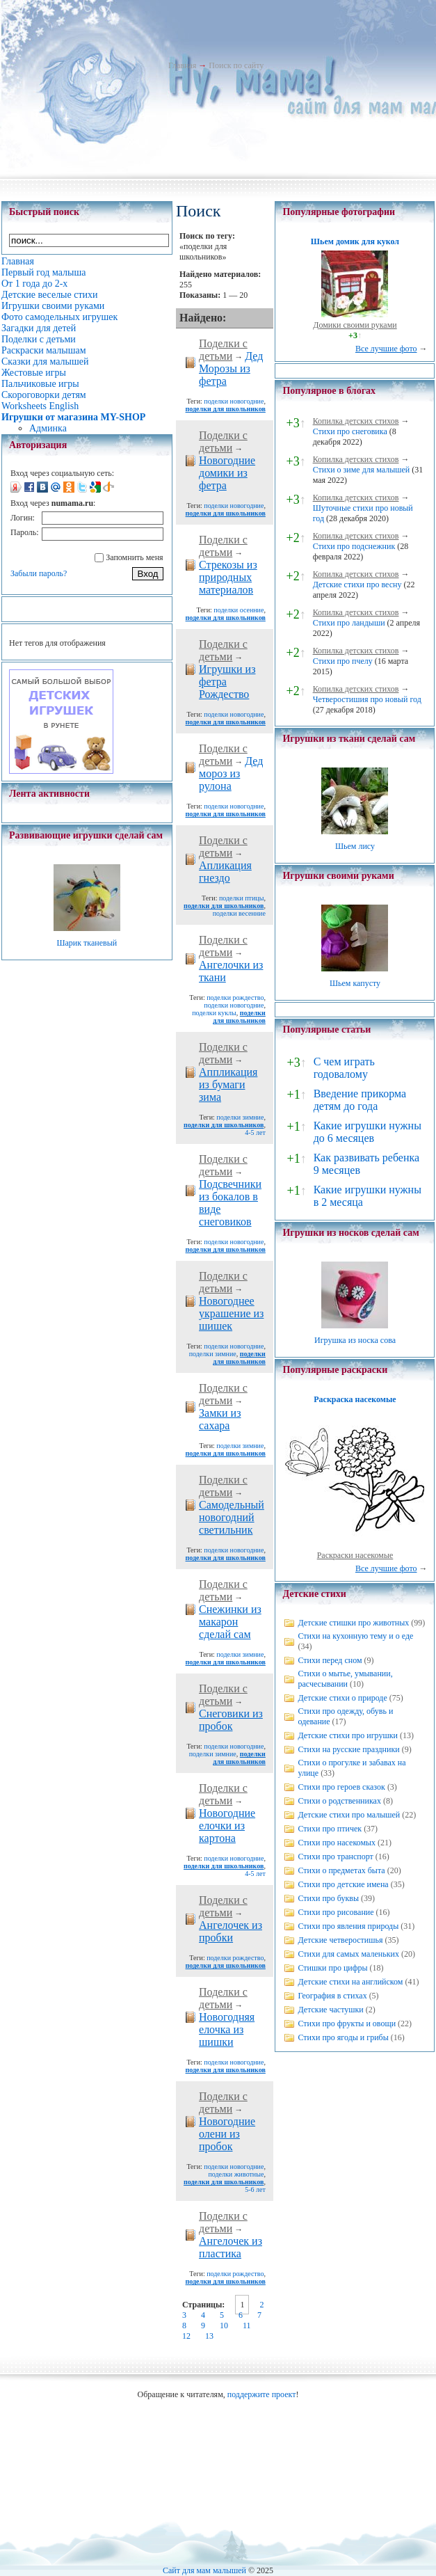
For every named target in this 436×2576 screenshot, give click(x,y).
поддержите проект (261, 2394)
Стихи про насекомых (337, 1842)
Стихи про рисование (335, 1912)
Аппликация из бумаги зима (228, 1084)
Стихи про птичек (330, 1829)
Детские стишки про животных (353, 1623)
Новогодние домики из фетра (227, 472)
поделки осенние (238, 610)
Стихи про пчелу (343, 661)
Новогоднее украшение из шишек (231, 1313)
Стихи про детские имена (343, 1884)
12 (186, 2336)
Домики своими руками (354, 325)
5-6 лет (255, 2189)
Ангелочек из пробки (230, 1931)
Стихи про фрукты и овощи (347, 2023)
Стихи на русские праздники (348, 1749)
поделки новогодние (234, 401)
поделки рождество (235, 997)
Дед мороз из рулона (231, 773)
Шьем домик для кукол (355, 241)
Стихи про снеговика (350, 431)
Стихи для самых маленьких (348, 1954)
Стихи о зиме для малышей (361, 470)
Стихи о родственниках (339, 1801)
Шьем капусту (355, 983)
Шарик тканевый (86, 943)
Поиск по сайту (236, 65)
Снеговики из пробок (231, 1720)
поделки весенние (239, 913)
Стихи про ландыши (349, 623)
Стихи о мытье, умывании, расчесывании (345, 1679)
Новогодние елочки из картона (227, 1825)
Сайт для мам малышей (204, 2570)
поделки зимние (240, 1117)
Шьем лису (355, 846)
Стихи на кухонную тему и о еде (355, 1636)
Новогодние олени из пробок (227, 2133)
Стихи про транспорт (335, 1856)
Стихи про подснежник (354, 546)
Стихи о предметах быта (341, 1870)
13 (209, 2336)
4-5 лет (255, 1132)
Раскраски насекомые (355, 1555)
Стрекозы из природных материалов (228, 577)
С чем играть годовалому (344, 1068)
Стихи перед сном (330, 1660)
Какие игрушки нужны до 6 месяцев (367, 1132)
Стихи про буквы (328, 1898)
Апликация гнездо (225, 871)
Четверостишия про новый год (367, 699)
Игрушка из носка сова (355, 1340)
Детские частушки (330, 2009)
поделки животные (236, 2174)
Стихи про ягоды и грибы (343, 2037)
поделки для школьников (226, 409)
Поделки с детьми (223, 349)
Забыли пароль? (38, 573)
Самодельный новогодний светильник (231, 1517)
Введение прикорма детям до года (360, 1100)
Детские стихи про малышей (349, 1815)
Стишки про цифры (332, 1968)
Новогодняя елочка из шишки (227, 2029)
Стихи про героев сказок (341, 1787)
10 (224, 2325)
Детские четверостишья (340, 1940)
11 (247, 2325)
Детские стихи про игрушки (347, 1735)
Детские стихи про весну (357, 584)
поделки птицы (241, 898)
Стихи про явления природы (348, 1926)
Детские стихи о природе (342, 1698)
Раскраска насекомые (355, 1399)
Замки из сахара (220, 1419)
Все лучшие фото (386, 348)
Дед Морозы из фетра (231, 368)
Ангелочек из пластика (230, 2247)
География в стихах (332, 1996)
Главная (182, 65)
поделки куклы (214, 1013)
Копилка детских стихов (356, 421)
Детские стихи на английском (350, 1982)
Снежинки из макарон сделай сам (230, 1621)
